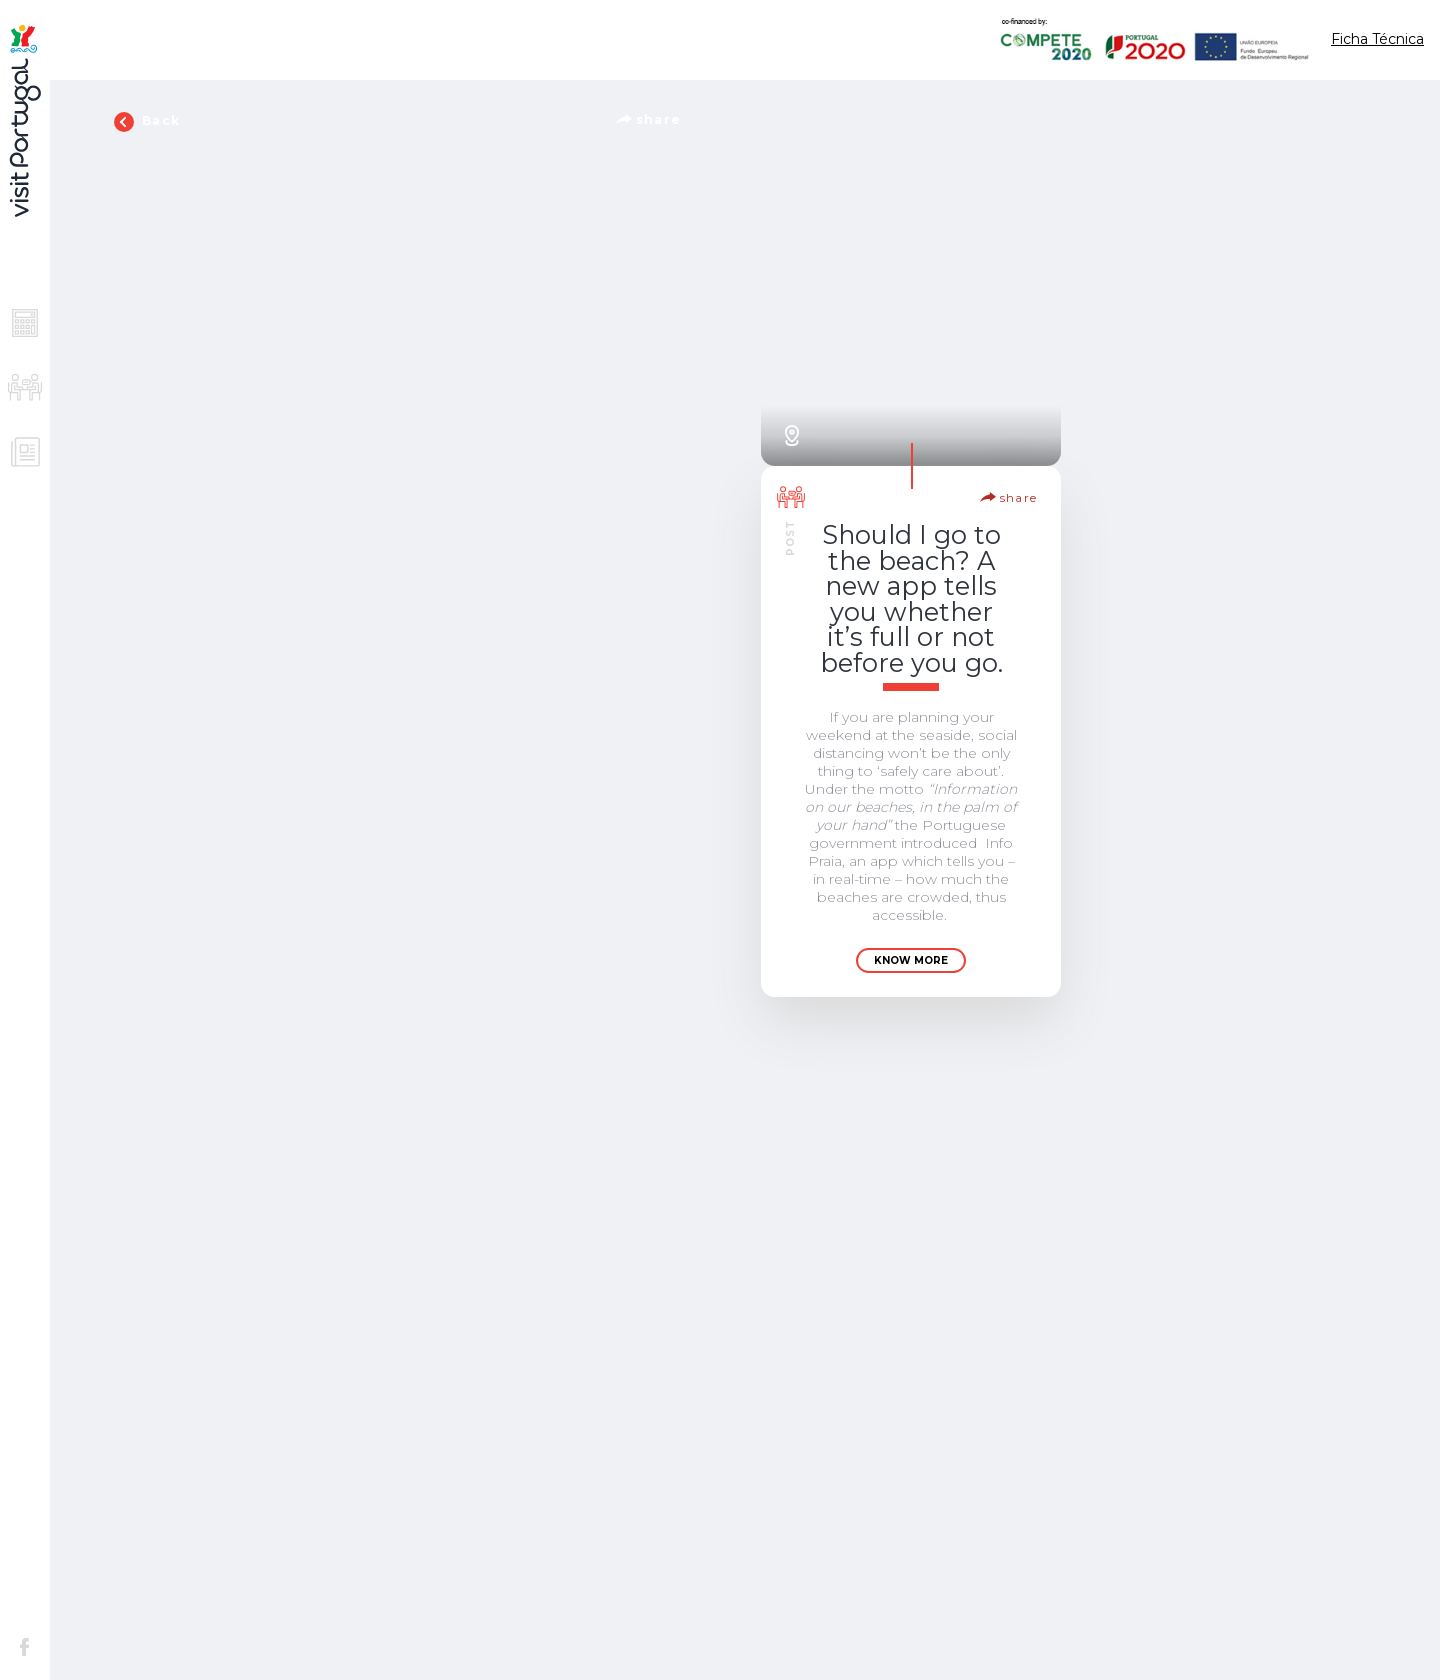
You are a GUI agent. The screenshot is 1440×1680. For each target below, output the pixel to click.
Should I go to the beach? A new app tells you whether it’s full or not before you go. (911, 598)
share (648, 119)
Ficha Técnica (1377, 39)
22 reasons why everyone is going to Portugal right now (911, 1518)
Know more (911, 960)
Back (147, 122)
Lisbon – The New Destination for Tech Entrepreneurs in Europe (1243, 598)
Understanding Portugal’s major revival (1243, 1253)
